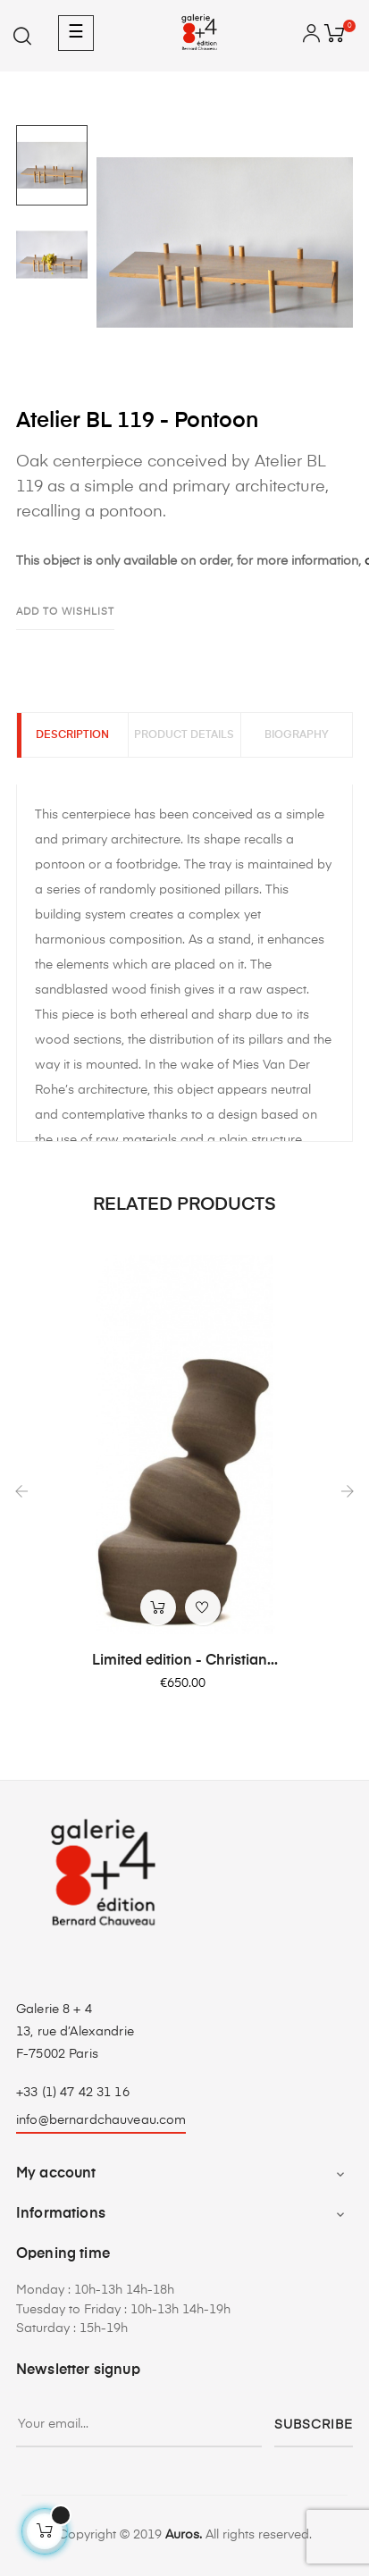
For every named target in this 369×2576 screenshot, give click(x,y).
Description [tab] (72, 735)
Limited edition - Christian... (185, 1661)
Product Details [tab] (184, 735)
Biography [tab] (296, 735)
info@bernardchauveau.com (101, 2120)
